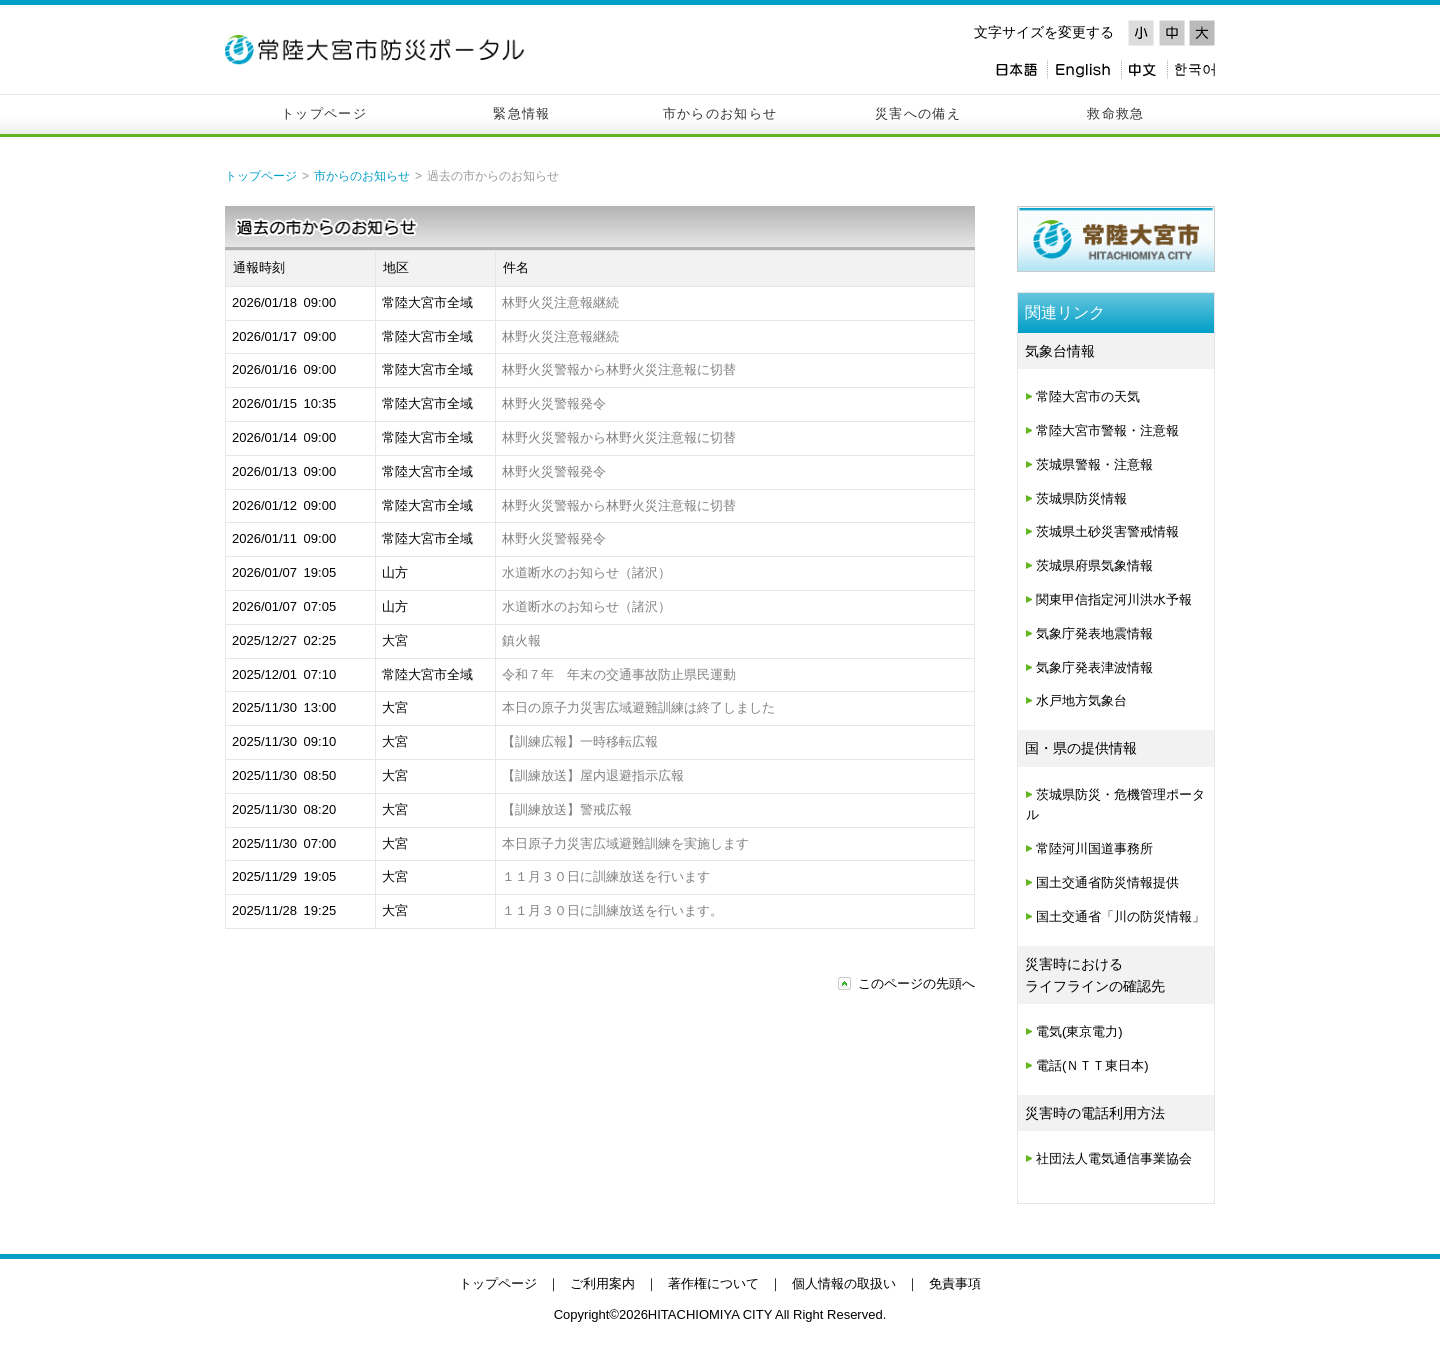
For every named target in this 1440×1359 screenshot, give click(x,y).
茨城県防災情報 (1081, 498)
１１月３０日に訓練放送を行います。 (612, 910)
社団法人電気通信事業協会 (1114, 1158)
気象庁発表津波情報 (1094, 667)
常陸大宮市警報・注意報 (1107, 430)
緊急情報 (521, 113)
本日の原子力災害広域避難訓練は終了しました (638, 707)
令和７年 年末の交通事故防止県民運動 (619, 674)
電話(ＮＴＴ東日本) (1092, 1065)
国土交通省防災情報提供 (1107, 882)
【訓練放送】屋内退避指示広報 (593, 775)
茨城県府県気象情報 (1094, 565)
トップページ (324, 113)
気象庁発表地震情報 (1094, 633)
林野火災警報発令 (554, 403)
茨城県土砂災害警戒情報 (1107, 531)
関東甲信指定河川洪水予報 (1114, 599)
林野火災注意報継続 (560, 302)
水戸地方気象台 (1081, 700)
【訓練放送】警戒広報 (567, 809)
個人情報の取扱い (844, 1283)
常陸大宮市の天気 (1088, 396)
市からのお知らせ (720, 113)
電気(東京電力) (1079, 1031)
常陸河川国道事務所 (1094, 848)
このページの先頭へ (916, 983)
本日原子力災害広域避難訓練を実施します (625, 843)
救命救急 (1115, 113)
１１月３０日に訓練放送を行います (606, 876)
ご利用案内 (602, 1283)
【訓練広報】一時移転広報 (580, 741)
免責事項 (955, 1283)
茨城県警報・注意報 (1094, 464)
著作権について (713, 1283)
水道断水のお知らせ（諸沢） (586, 572)
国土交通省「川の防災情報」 (1120, 916)
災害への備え (918, 113)
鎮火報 (521, 640)
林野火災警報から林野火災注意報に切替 (619, 369)
